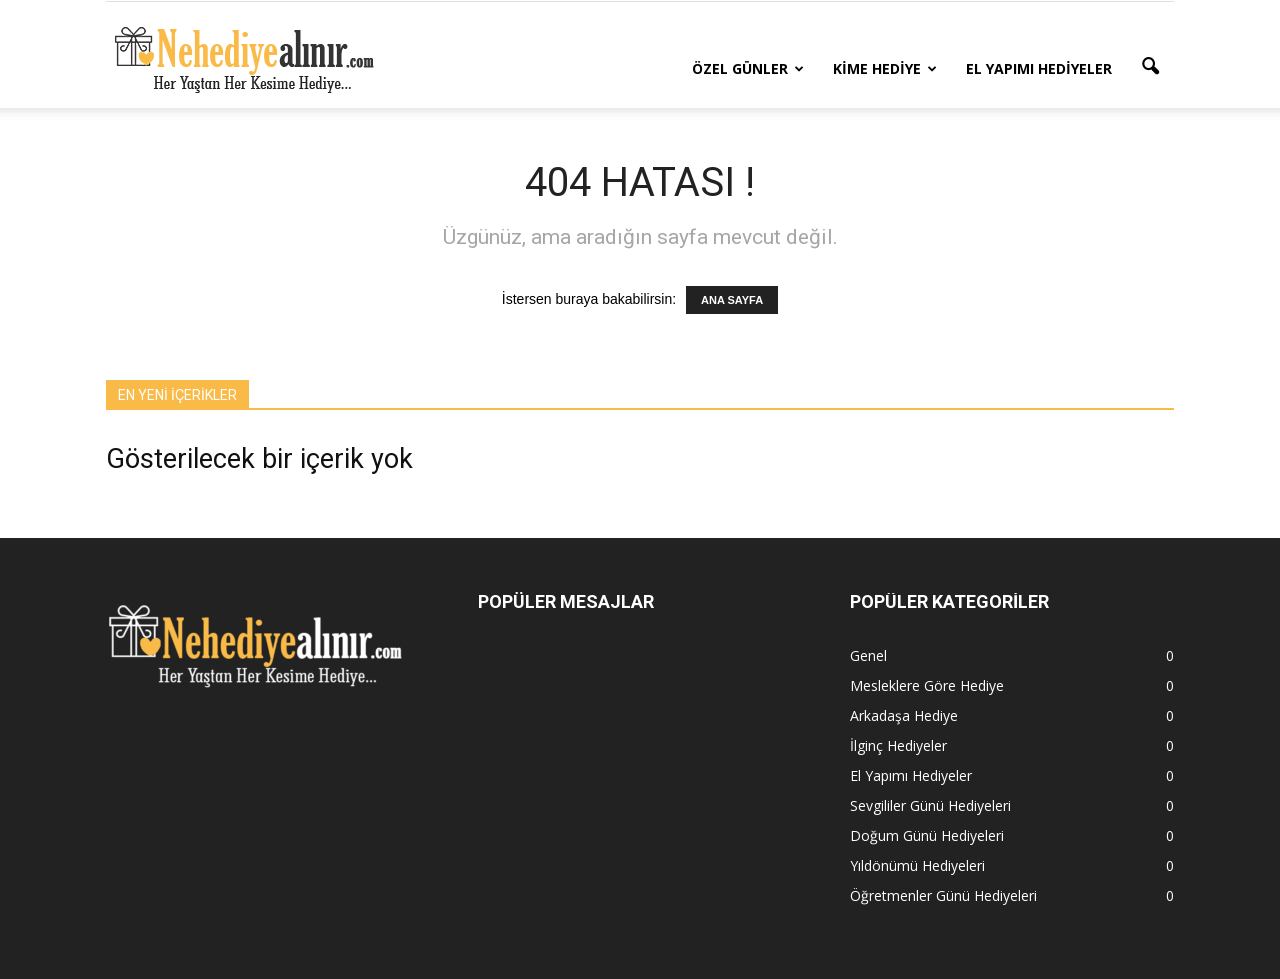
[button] (1150, 67)
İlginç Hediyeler (898, 745)
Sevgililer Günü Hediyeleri (930, 805)
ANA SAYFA (732, 300)
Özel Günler (748, 68)
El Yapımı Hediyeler (1039, 68)
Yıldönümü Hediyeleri (917, 865)
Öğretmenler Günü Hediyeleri (943, 895)
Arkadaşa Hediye (904, 715)
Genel (868, 655)
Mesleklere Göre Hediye (927, 685)
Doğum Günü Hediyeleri (927, 835)
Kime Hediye (885, 68)
